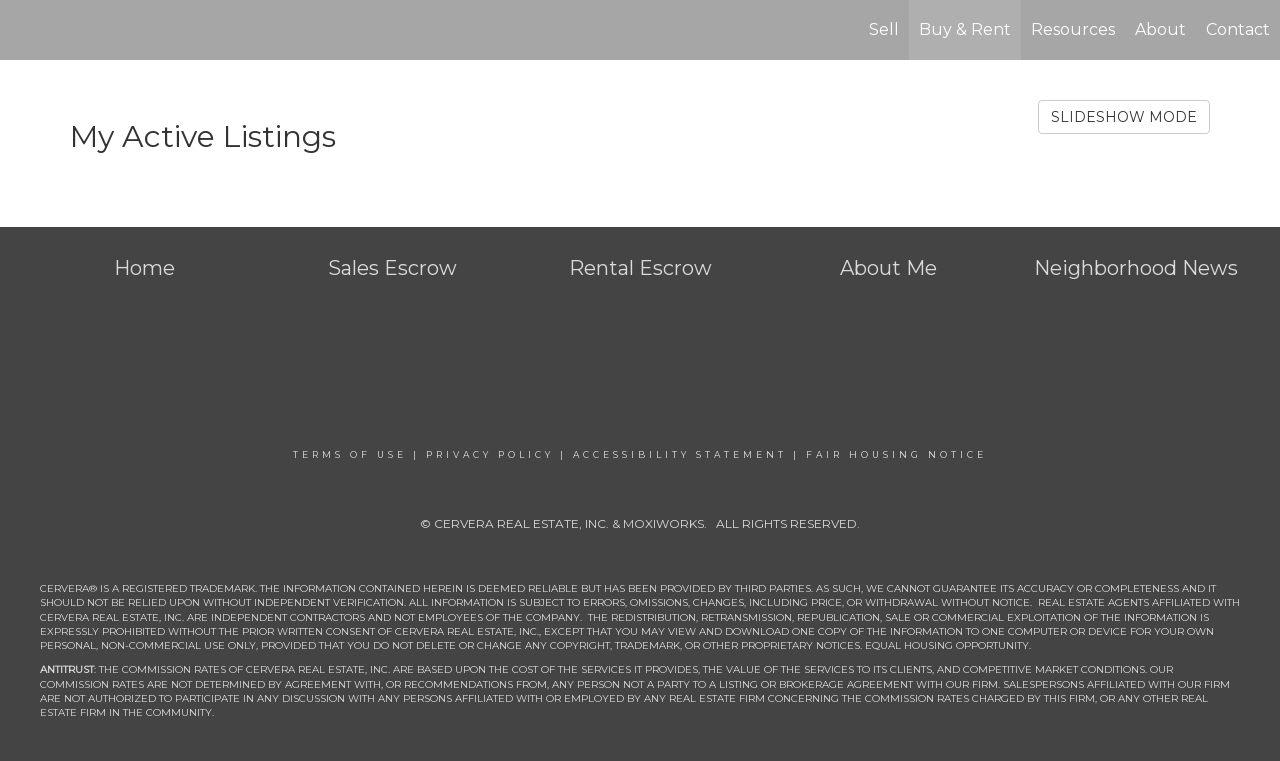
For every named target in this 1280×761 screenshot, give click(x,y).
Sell (884, 29)
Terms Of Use (350, 454)
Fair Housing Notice (896, 454)
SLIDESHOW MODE (1124, 117)
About (1160, 29)
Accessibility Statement (680, 454)
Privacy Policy (490, 454)
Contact (1238, 29)
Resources (1073, 29)
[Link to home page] (25, 30)
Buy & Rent (965, 29)
